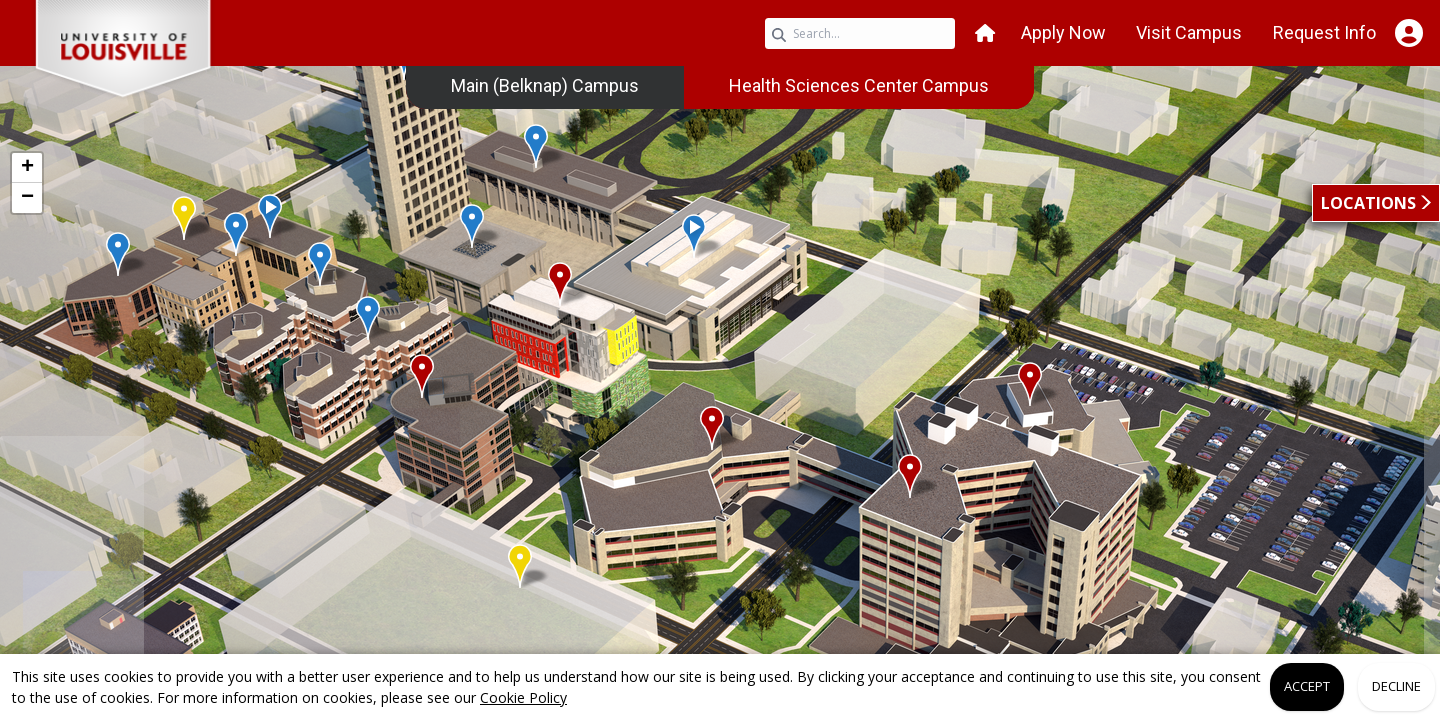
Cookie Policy (523, 697)
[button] (985, 33)
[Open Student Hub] (1408, 33)
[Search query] (860, 33)
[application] (720, 378)
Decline (1396, 686)
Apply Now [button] (1063, 32)
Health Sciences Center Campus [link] (859, 85)
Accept (1307, 686)
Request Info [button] (1324, 32)
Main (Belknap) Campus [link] (545, 85)
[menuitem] (545, 86)
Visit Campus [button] (1189, 32)
